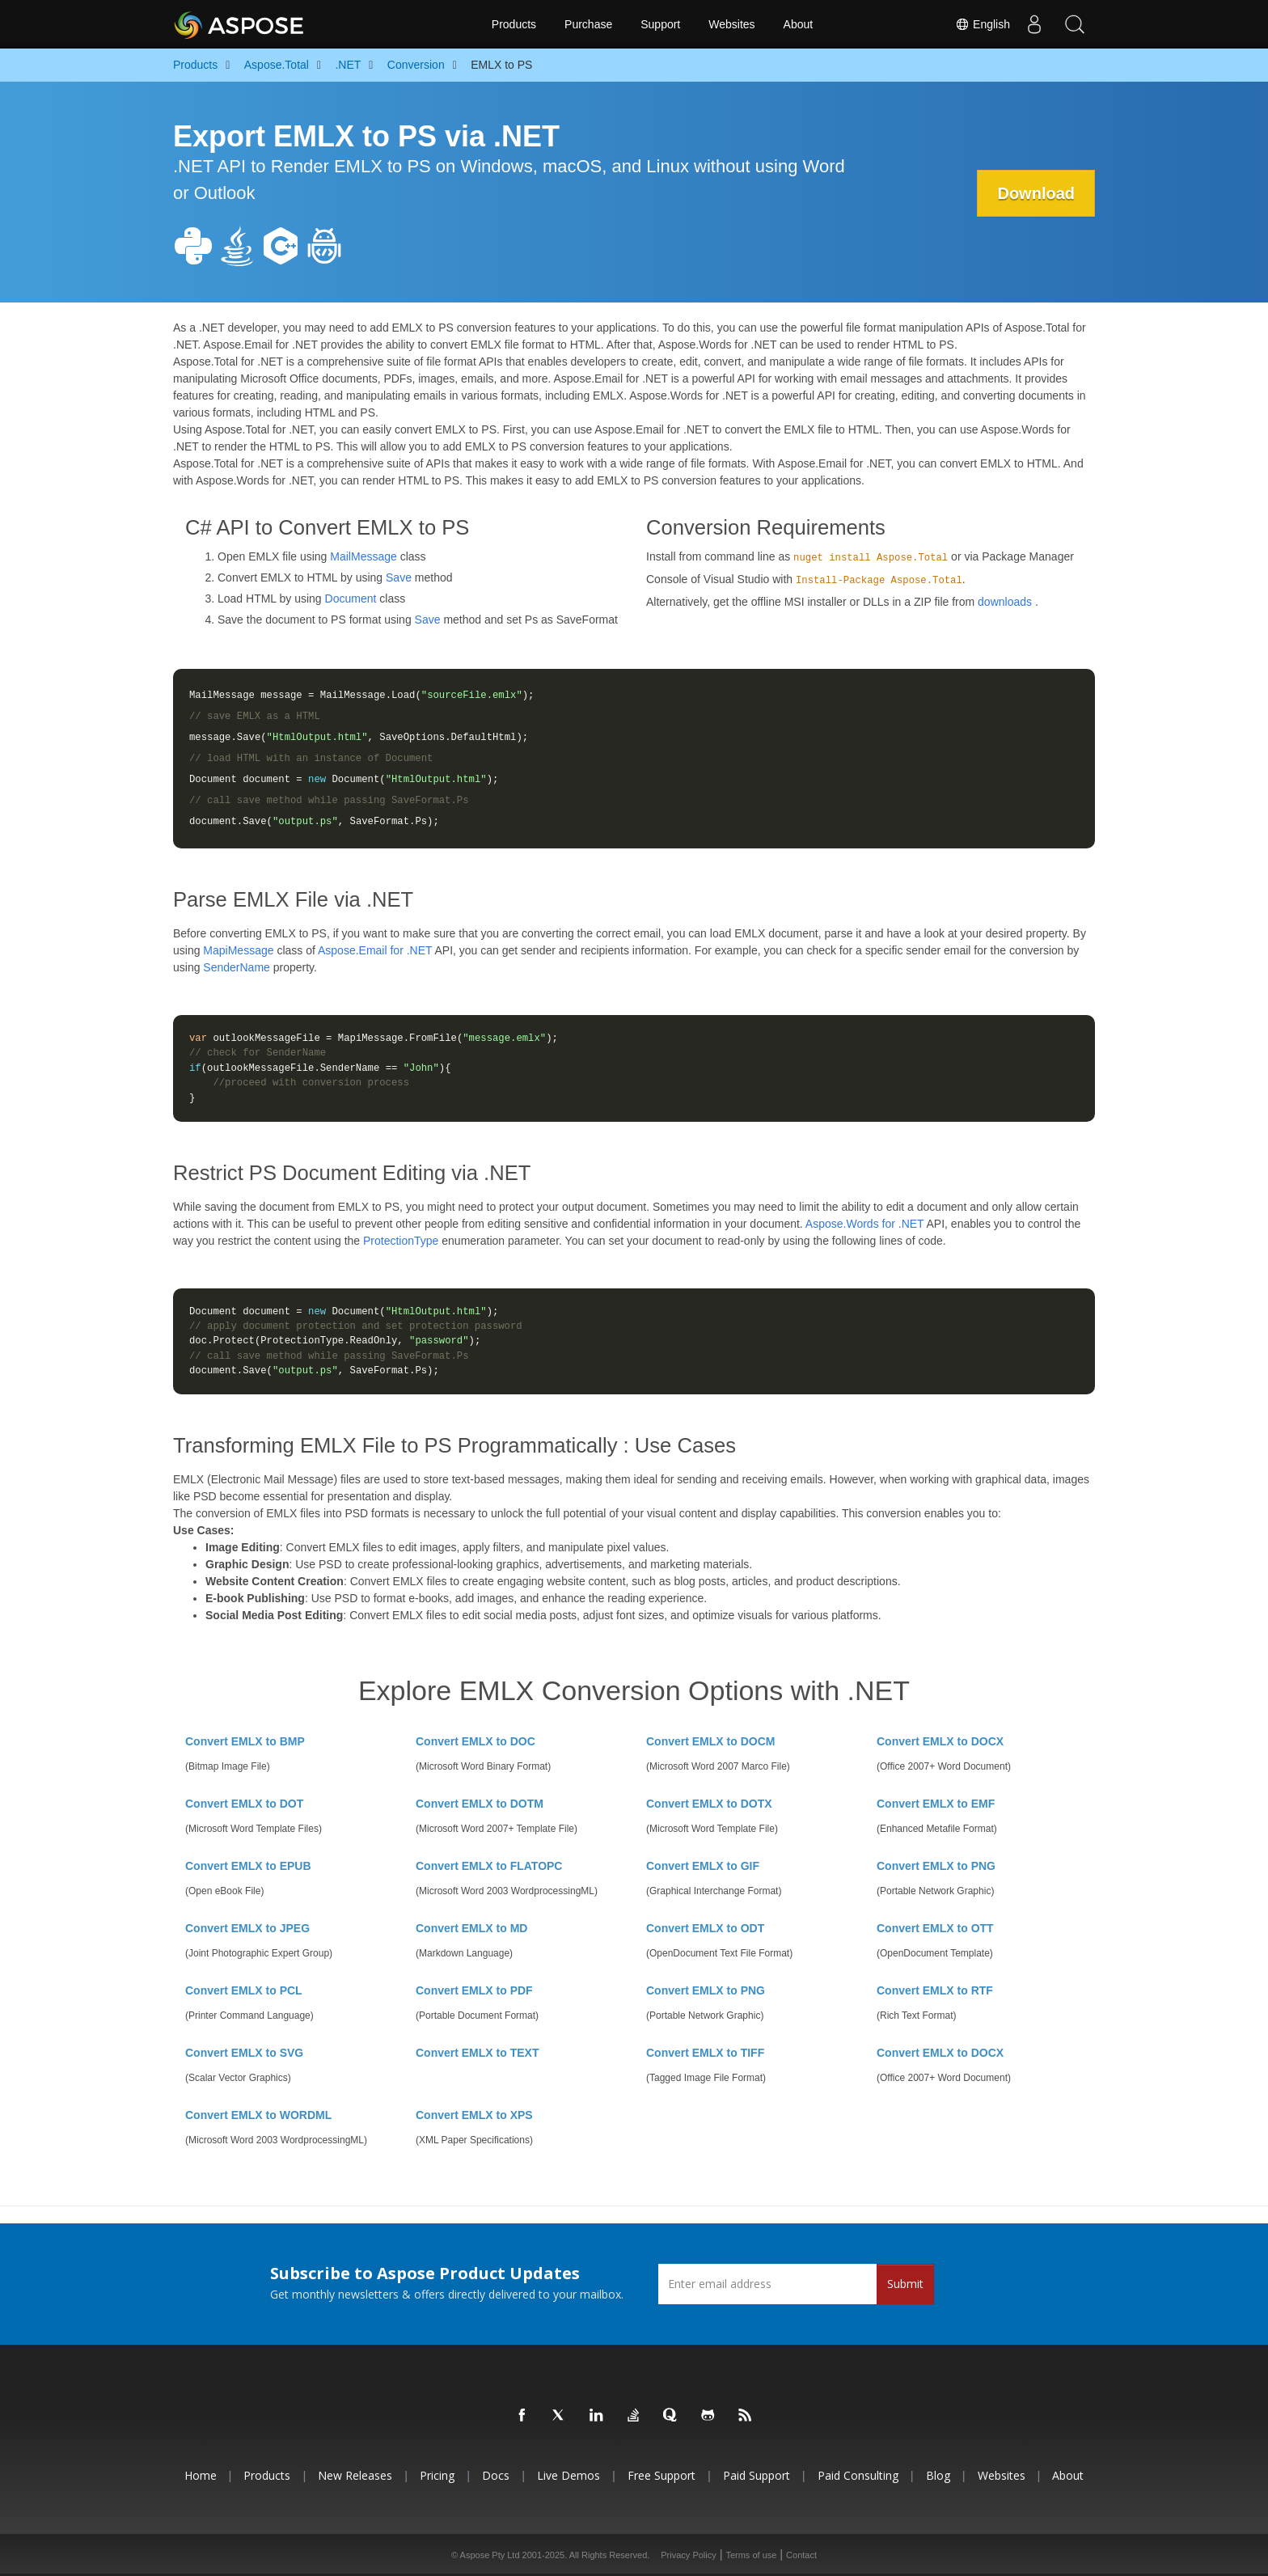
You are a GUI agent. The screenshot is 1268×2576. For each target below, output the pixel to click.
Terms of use (750, 2555)
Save (399, 577)
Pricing (437, 2475)
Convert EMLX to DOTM (479, 1803)
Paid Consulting (858, 2475)
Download (1036, 193)
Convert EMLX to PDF (474, 1990)
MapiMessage (238, 950)
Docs (495, 2475)
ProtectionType (400, 1240)
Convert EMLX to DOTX (709, 1803)
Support (660, 24)
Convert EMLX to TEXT (477, 2052)
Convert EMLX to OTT (935, 1928)
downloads (1005, 601)
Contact (801, 2555)
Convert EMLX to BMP (245, 1741)
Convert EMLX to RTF (935, 1990)
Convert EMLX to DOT (244, 1803)
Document (351, 598)
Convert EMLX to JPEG (247, 1928)
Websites (731, 24)
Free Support (661, 2475)
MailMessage (363, 556)
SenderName (236, 967)
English (982, 24)
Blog (938, 2475)
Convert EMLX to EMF (936, 1803)
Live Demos (568, 2475)
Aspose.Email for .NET (375, 950)
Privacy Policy (688, 2555)
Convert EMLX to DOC (475, 1741)
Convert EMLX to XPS (474, 2115)
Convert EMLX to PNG (936, 1865)
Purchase (588, 24)
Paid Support (756, 2475)
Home (200, 2475)
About (799, 24)
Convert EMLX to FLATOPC (489, 1865)
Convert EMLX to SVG (244, 2052)
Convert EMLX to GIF (702, 1865)
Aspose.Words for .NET (864, 1223)
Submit (905, 2283)
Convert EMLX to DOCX (940, 1741)
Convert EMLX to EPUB (248, 1865)
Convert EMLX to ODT (705, 1928)
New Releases (355, 2475)
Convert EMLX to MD (471, 1928)
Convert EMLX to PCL (243, 1990)
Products (514, 24)
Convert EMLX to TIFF (705, 2052)
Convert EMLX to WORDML (258, 2115)
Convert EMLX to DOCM (710, 1741)
